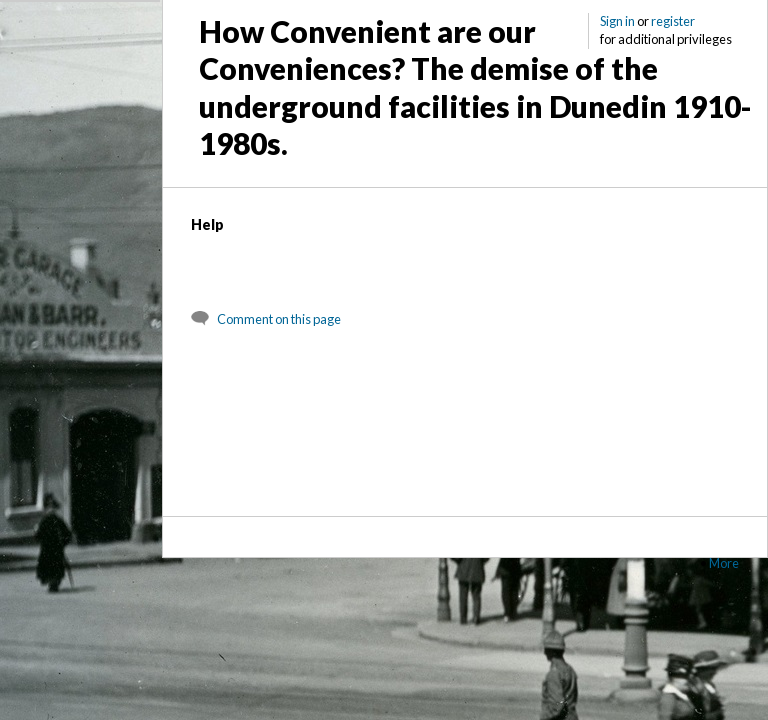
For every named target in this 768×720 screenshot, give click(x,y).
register (673, 21)
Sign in (617, 21)
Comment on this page (279, 319)
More (724, 563)
